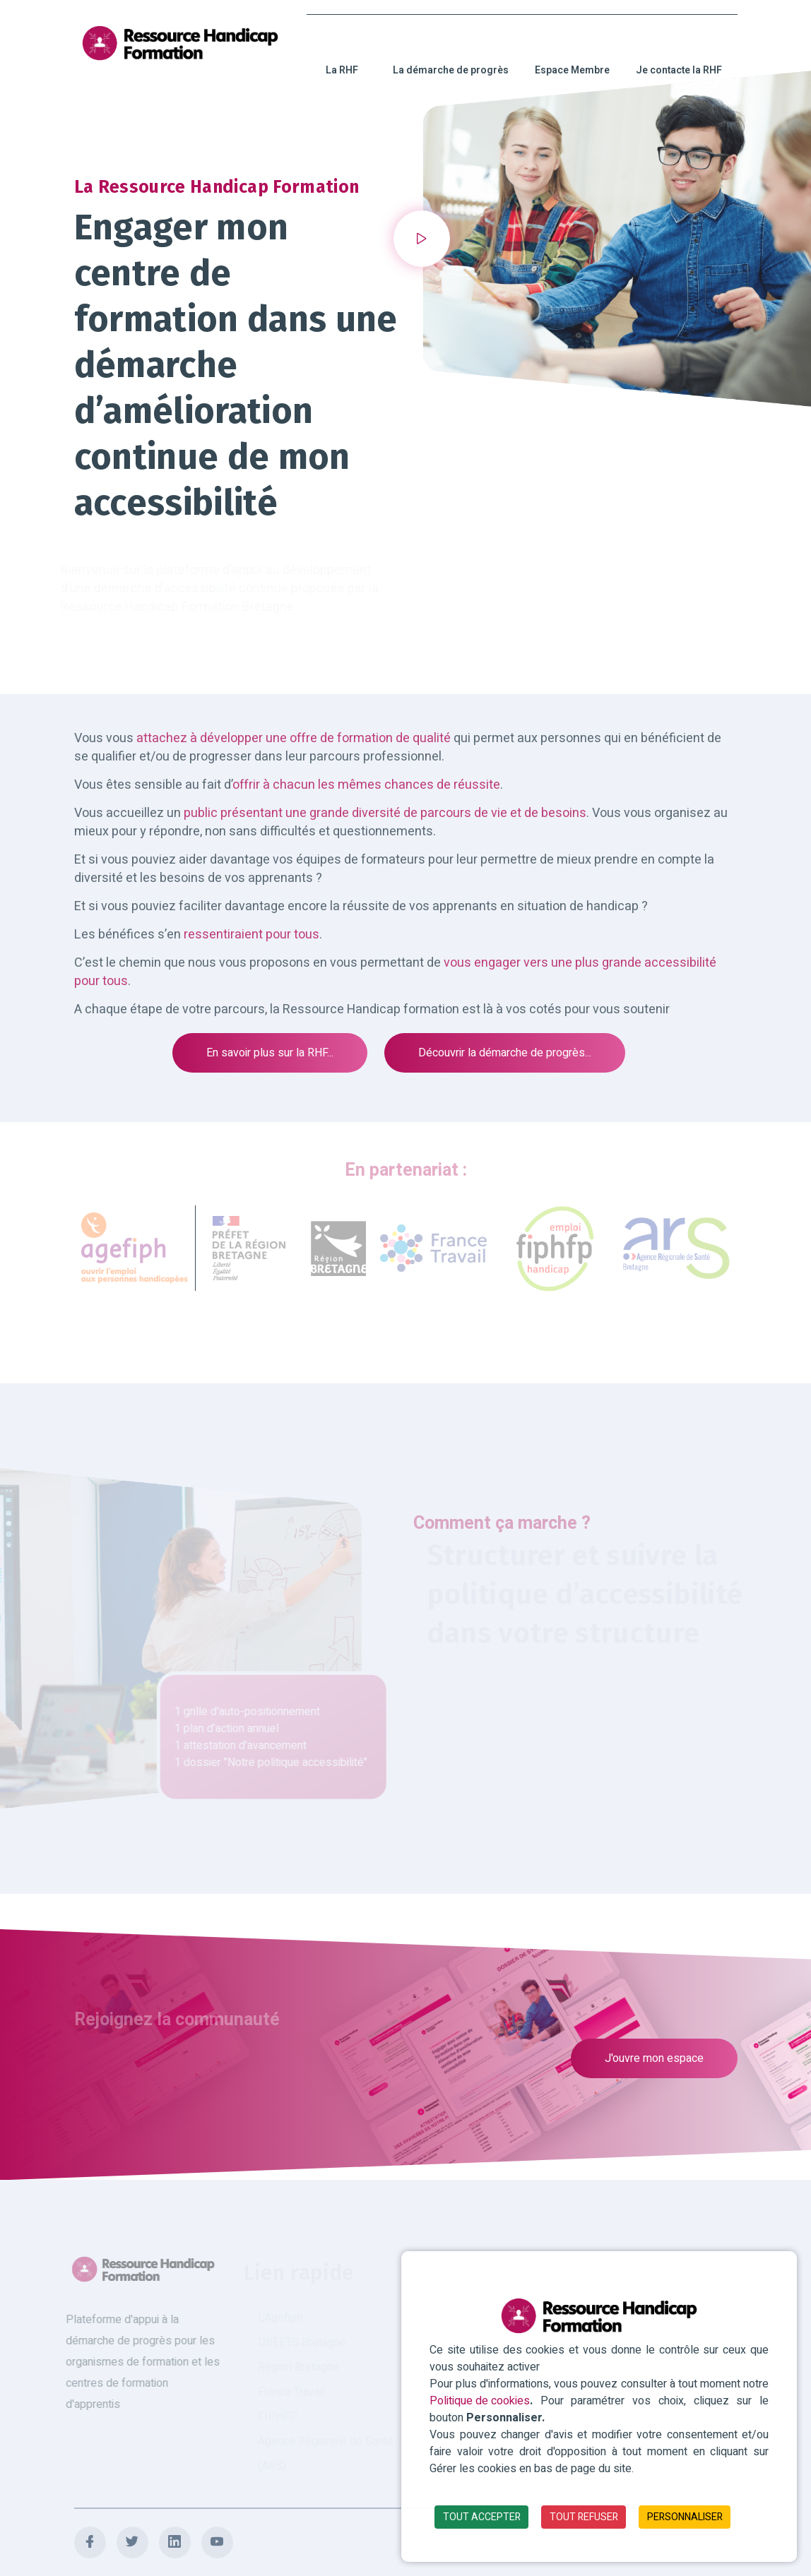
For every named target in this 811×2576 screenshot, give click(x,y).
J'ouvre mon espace (654, 2058)
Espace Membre (572, 55)
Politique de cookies (480, 2400)
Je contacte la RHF (679, 55)
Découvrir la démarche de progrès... (504, 1052)
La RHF (342, 55)
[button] (421, 238)
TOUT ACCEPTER (482, 2517)
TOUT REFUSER (584, 2517)
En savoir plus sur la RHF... (269, 1052)
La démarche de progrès (451, 55)
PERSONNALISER (685, 2517)
